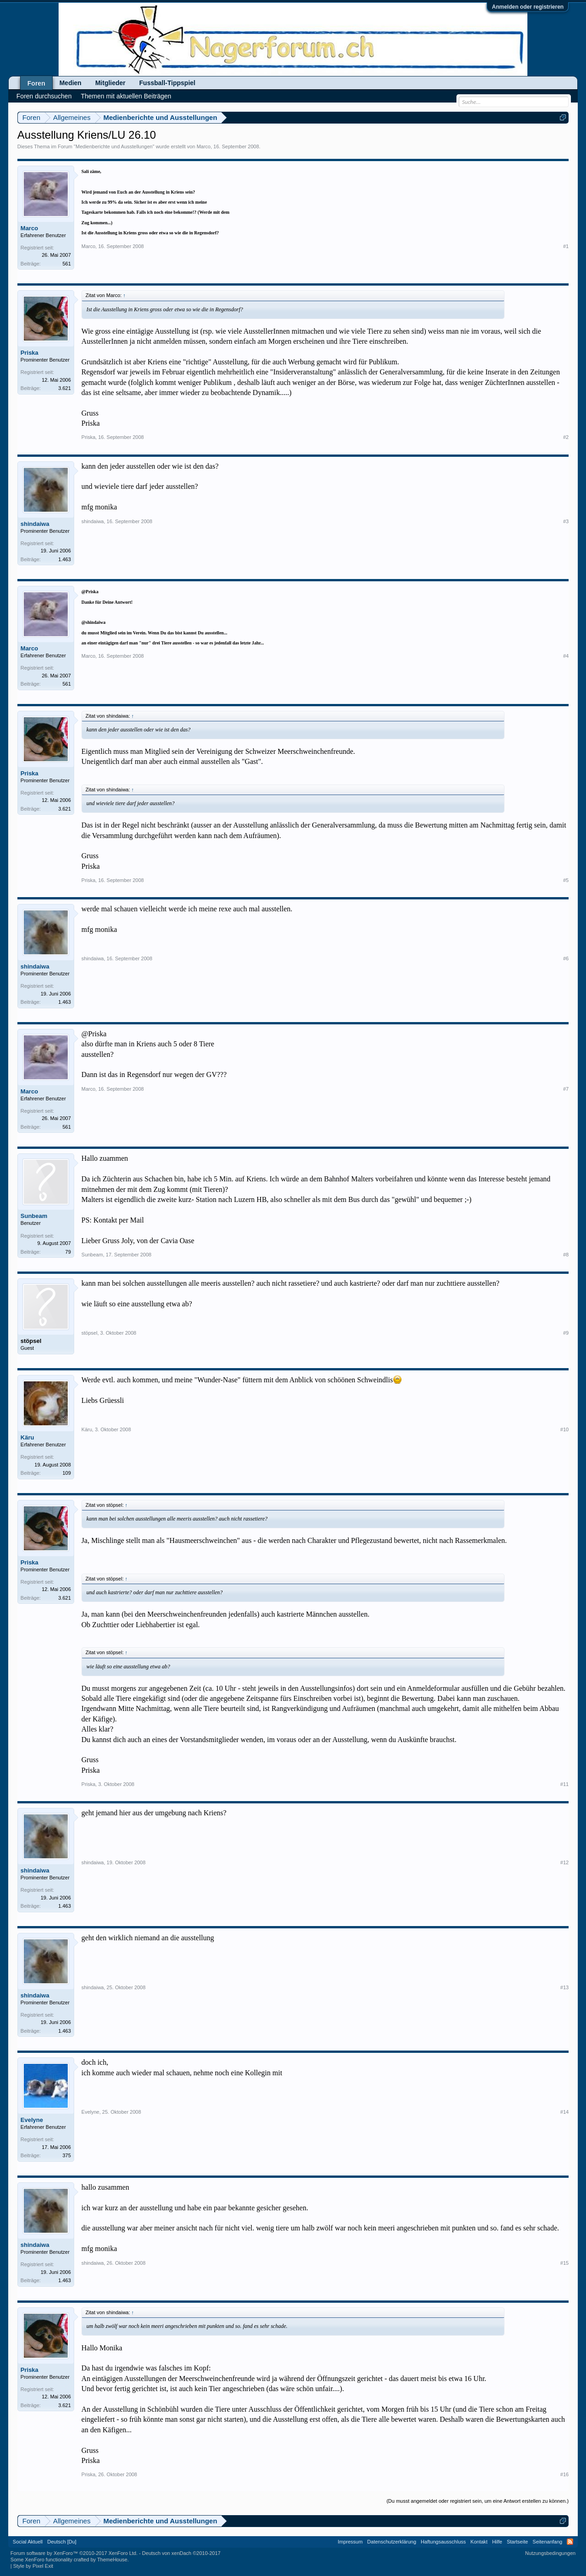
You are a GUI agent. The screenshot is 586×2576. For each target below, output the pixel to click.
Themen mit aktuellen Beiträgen (126, 96)
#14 (564, 2112)
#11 (564, 1784)
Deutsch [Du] (61, 2541)
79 (68, 1252)
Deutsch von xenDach (181, 2553)
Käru (27, 1437)
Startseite (517, 2541)
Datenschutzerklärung (391, 2541)
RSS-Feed (570, 2541)
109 (66, 1473)
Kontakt (479, 2541)
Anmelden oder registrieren (528, 7)
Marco (203, 146)
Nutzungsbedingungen (550, 2553)
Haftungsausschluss (443, 2541)
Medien (70, 83)
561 (66, 263)
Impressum (350, 2541)
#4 (566, 656)
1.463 (64, 559)
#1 (566, 246)
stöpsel (31, 1340)
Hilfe (497, 2541)
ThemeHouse (112, 2559)
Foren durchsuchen (44, 96)
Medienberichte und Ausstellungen (114, 146)
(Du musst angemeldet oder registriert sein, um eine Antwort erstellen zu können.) (477, 2501)
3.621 (64, 388)
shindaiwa (35, 523)
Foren (36, 83)
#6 (566, 958)
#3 (566, 521)
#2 (566, 437)
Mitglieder (110, 83)
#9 (566, 1333)
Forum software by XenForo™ (74, 2553)
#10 (564, 1429)
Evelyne (32, 2119)
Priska (29, 352)
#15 (564, 2263)
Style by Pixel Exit (33, 2566)
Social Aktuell (28, 2541)
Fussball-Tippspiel (167, 83)
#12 (564, 1862)
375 (66, 2155)
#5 (566, 880)
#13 (564, 1987)
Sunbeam (34, 1215)
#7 (566, 1089)
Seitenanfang (547, 2541)
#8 (566, 1254)
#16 (564, 2474)
